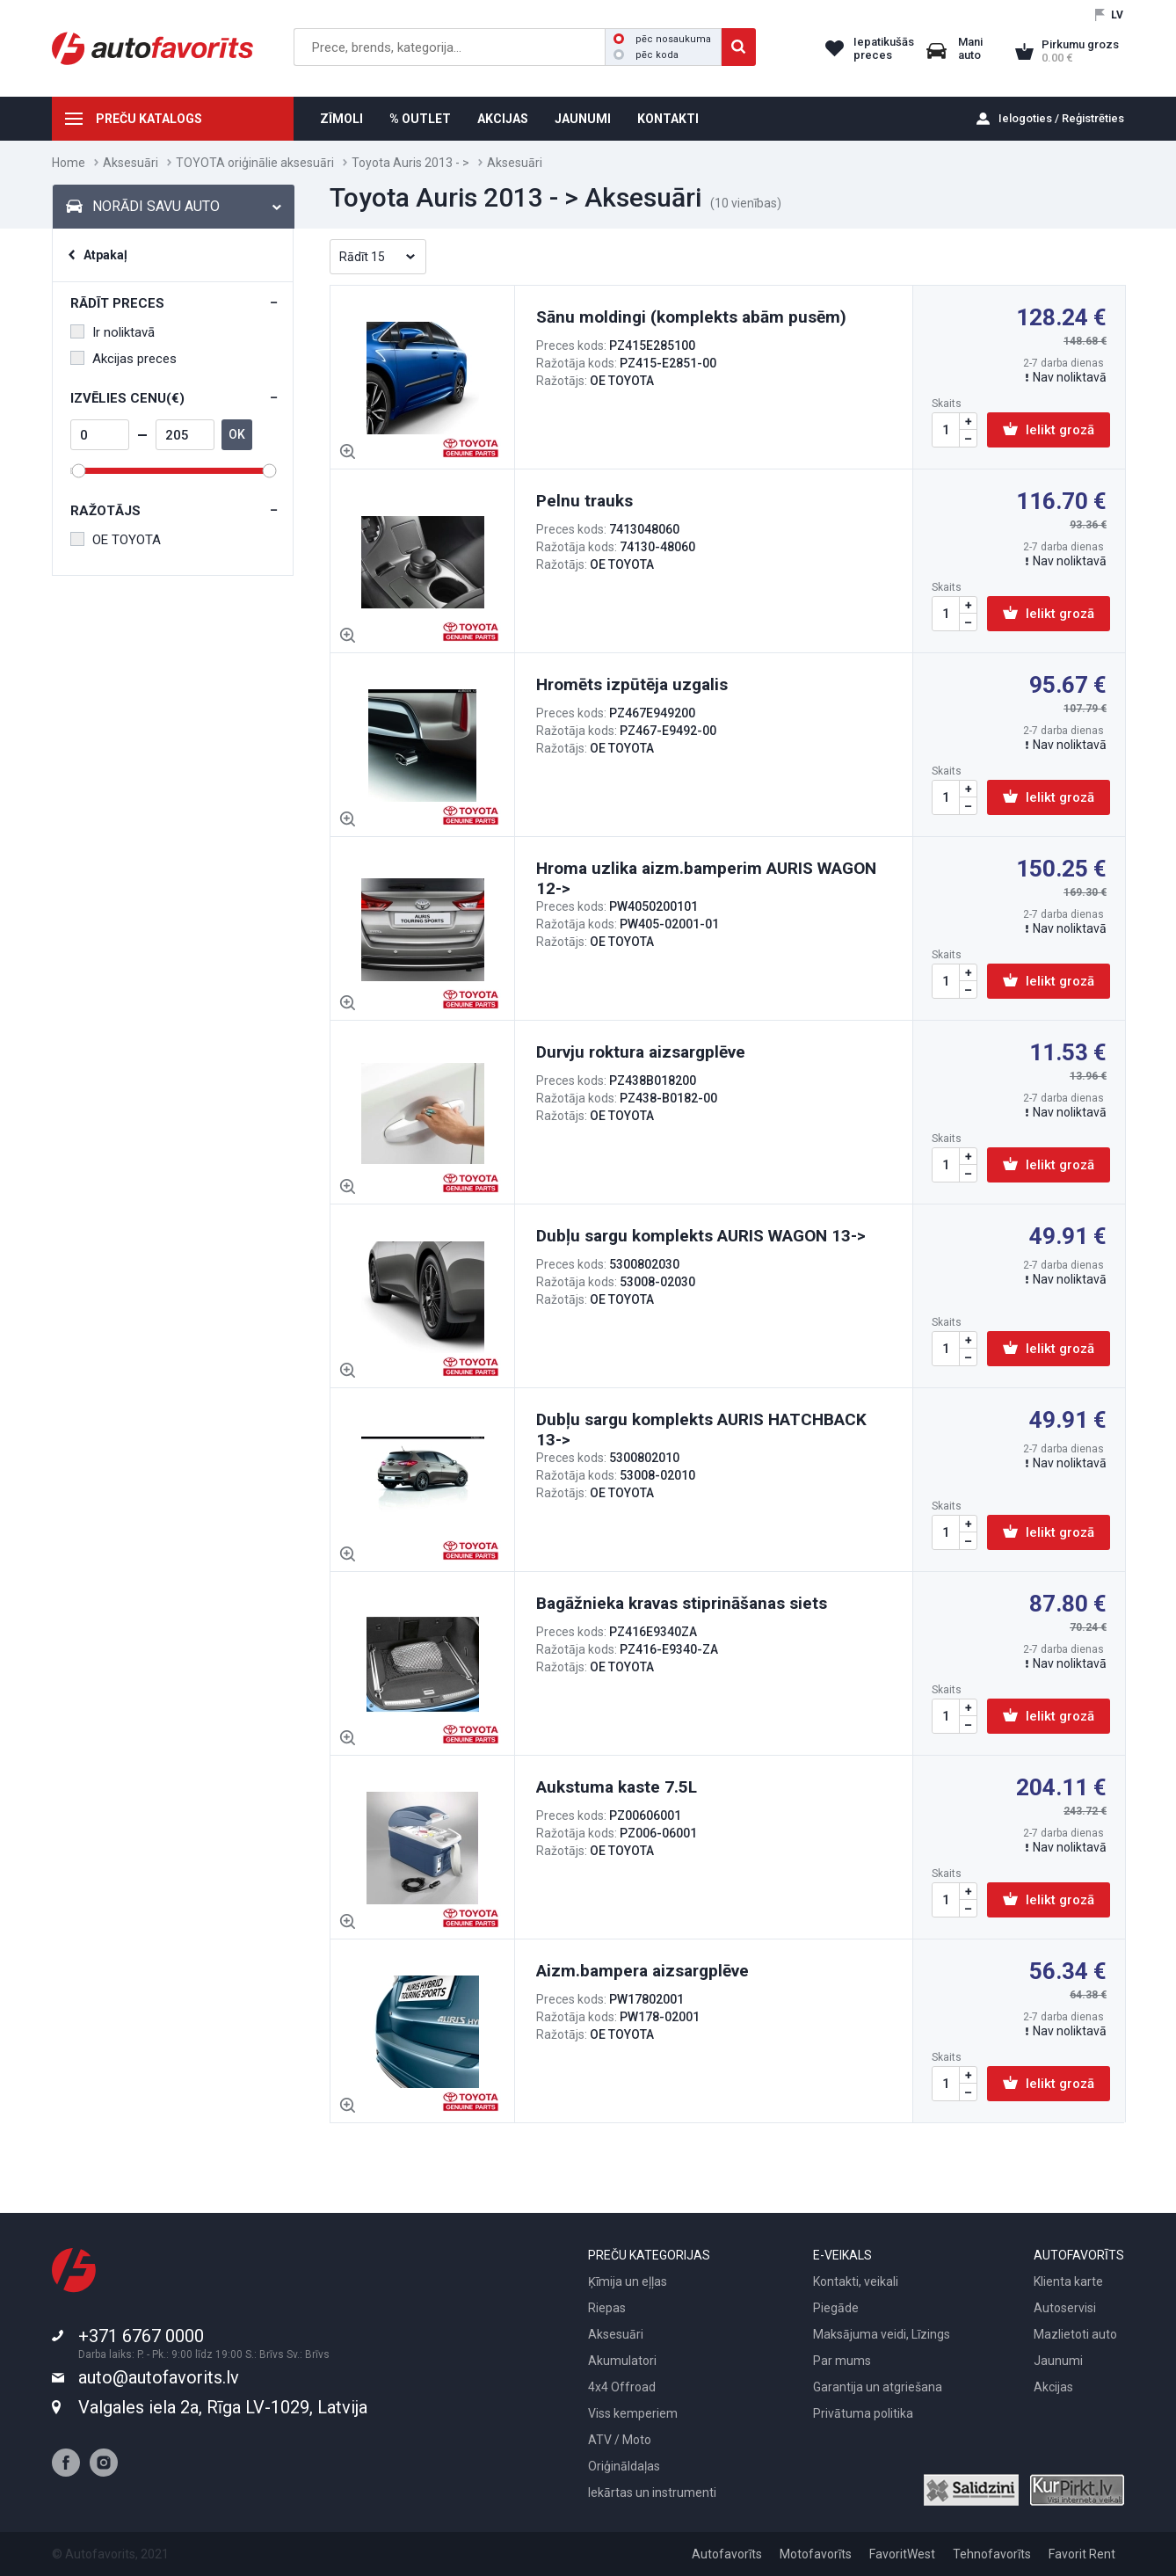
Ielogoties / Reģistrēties (1061, 118)
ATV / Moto (619, 2440)
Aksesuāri (130, 163)
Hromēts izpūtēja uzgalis (632, 684)
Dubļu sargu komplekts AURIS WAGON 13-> (701, 1236)
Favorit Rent (1082, 2554)
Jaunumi (1058, 2361)
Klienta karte (1068, 2281)
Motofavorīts (816, 2554)
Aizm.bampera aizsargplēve (642, 1971)
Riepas (607, 2308)
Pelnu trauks (584, 501)
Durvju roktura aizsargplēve (640, 1052)
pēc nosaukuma (662, 39)
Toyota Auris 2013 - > (410, 163)
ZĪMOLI (341, 119)
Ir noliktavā (112, 332)
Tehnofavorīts (992, 2554)
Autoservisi (1065, 2308)
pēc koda (646, 55)
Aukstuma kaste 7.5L (616, 1787)
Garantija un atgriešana (877, 2387)
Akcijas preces (123, 359)
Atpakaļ (105, 255)
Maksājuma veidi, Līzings (881, 2334)
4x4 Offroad (622, 2387)
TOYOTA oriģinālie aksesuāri (255, 163)
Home (68, 163)
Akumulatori (622, 2361)
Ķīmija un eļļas (627, 2281)
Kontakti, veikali (855, 2281)
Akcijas (1053, 2387)
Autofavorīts (727, 2554)
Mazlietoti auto (1075, 2334)
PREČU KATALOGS (149, 119)
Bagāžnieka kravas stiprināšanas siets (681, 1603)
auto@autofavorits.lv (158, 2377)
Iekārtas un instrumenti (652, 2492)
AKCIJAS (502, 119)
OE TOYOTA (115, 540)
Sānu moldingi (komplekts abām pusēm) (691, 317)
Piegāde (836, 2308)
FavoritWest (902, 2554)
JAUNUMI (583, 119)
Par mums (842, 2361)
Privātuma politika (863, 2413)
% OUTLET (420, 119)
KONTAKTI (668, 119)
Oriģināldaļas (624, 2466)
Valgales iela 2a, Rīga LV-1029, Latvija (222, 2407)
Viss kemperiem (633, 2413)
